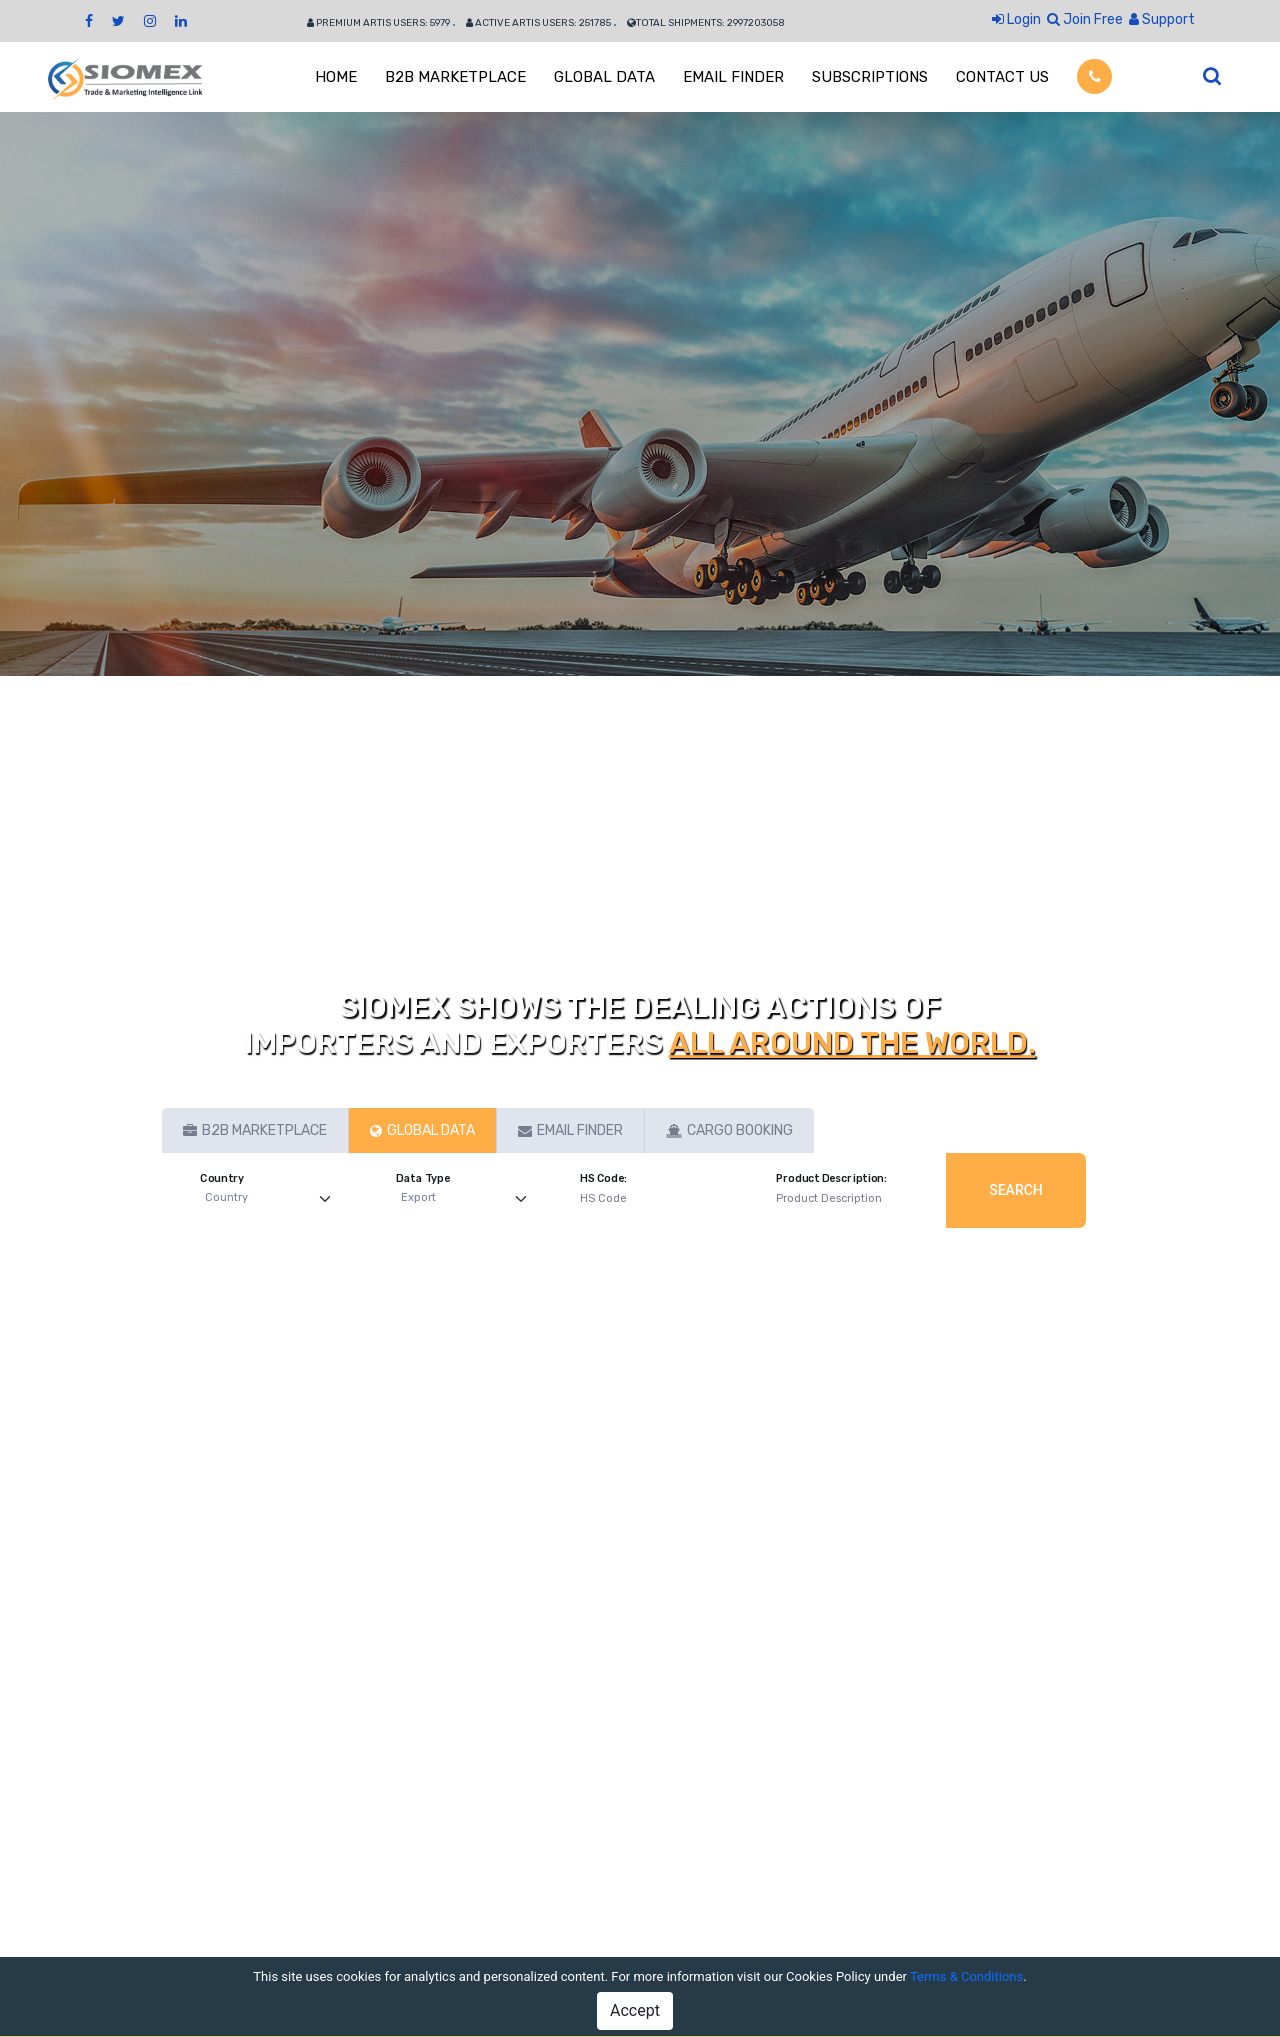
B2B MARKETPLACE (455, 77)
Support (1162, 19)
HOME (336, 77)
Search (1016, 1190)
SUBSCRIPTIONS (870, 77)
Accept (635, 2010)
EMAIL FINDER (733, 77)
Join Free (1085, 19)
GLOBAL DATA (604, 77)
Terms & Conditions (966, 1976)
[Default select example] (272, 1198)
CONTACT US (1002, 77)
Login (1016, 19)
